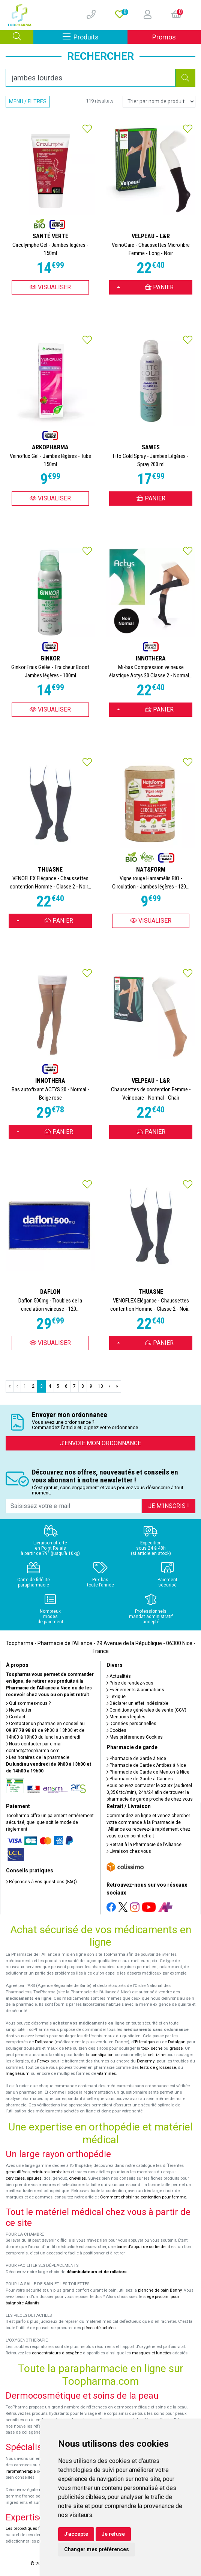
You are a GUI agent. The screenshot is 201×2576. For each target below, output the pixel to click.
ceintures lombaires (51, 2172)
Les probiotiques (21, 2528)
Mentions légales (126, 1716)
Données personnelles (131, 1723)
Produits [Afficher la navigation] (95, 36)
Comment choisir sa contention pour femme (143, 2197)
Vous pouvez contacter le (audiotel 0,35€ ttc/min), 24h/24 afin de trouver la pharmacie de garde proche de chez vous (149, 1792)
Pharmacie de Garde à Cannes (139, 1778)
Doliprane (44, 2042)
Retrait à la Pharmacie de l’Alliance (144, 1844)
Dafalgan (177, 2042)
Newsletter (19, 1710)
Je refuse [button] (113, 2534)
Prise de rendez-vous (129, 1683)
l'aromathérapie (21, 2471)
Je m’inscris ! (168, 1505)
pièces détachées (99, 2327)
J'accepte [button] (76, 2534)
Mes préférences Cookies (134, 1737)
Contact (16, 1716)
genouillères (18, 2172)
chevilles (77, 2178)
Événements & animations (135, 1689)
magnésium (18, 2073)
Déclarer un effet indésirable (137, 1703)
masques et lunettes (151, 2353)
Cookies (116, 1730)
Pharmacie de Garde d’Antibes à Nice (146, 1765)
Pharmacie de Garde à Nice (136, 1758)
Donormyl (146, 2061)
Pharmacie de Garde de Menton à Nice (147, 1772)
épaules (34, 2178)
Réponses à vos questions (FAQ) (41, 1881)
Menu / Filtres (27, 101)
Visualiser (50, 287)
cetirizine (156, 2054)
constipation (102, 2054)
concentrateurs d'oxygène (57, 2353)
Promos (164, 37)
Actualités (118, 1676)
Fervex (43, 2061)
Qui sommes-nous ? (28, 1703)
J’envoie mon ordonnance (100, 1443)
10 (100, 1386)
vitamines (106, 2073)
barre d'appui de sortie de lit (143, 2246)
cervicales (15, 2178)
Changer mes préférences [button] (96, 2549)
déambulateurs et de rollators (96, 2271)
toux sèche (151, 2048)
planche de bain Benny (160, 2290)
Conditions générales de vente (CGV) (146, 1710)
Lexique (116, 1696)
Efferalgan (145, 2042)
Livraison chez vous (128, 1851)
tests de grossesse (158, 2067)
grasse (176, 2048)
